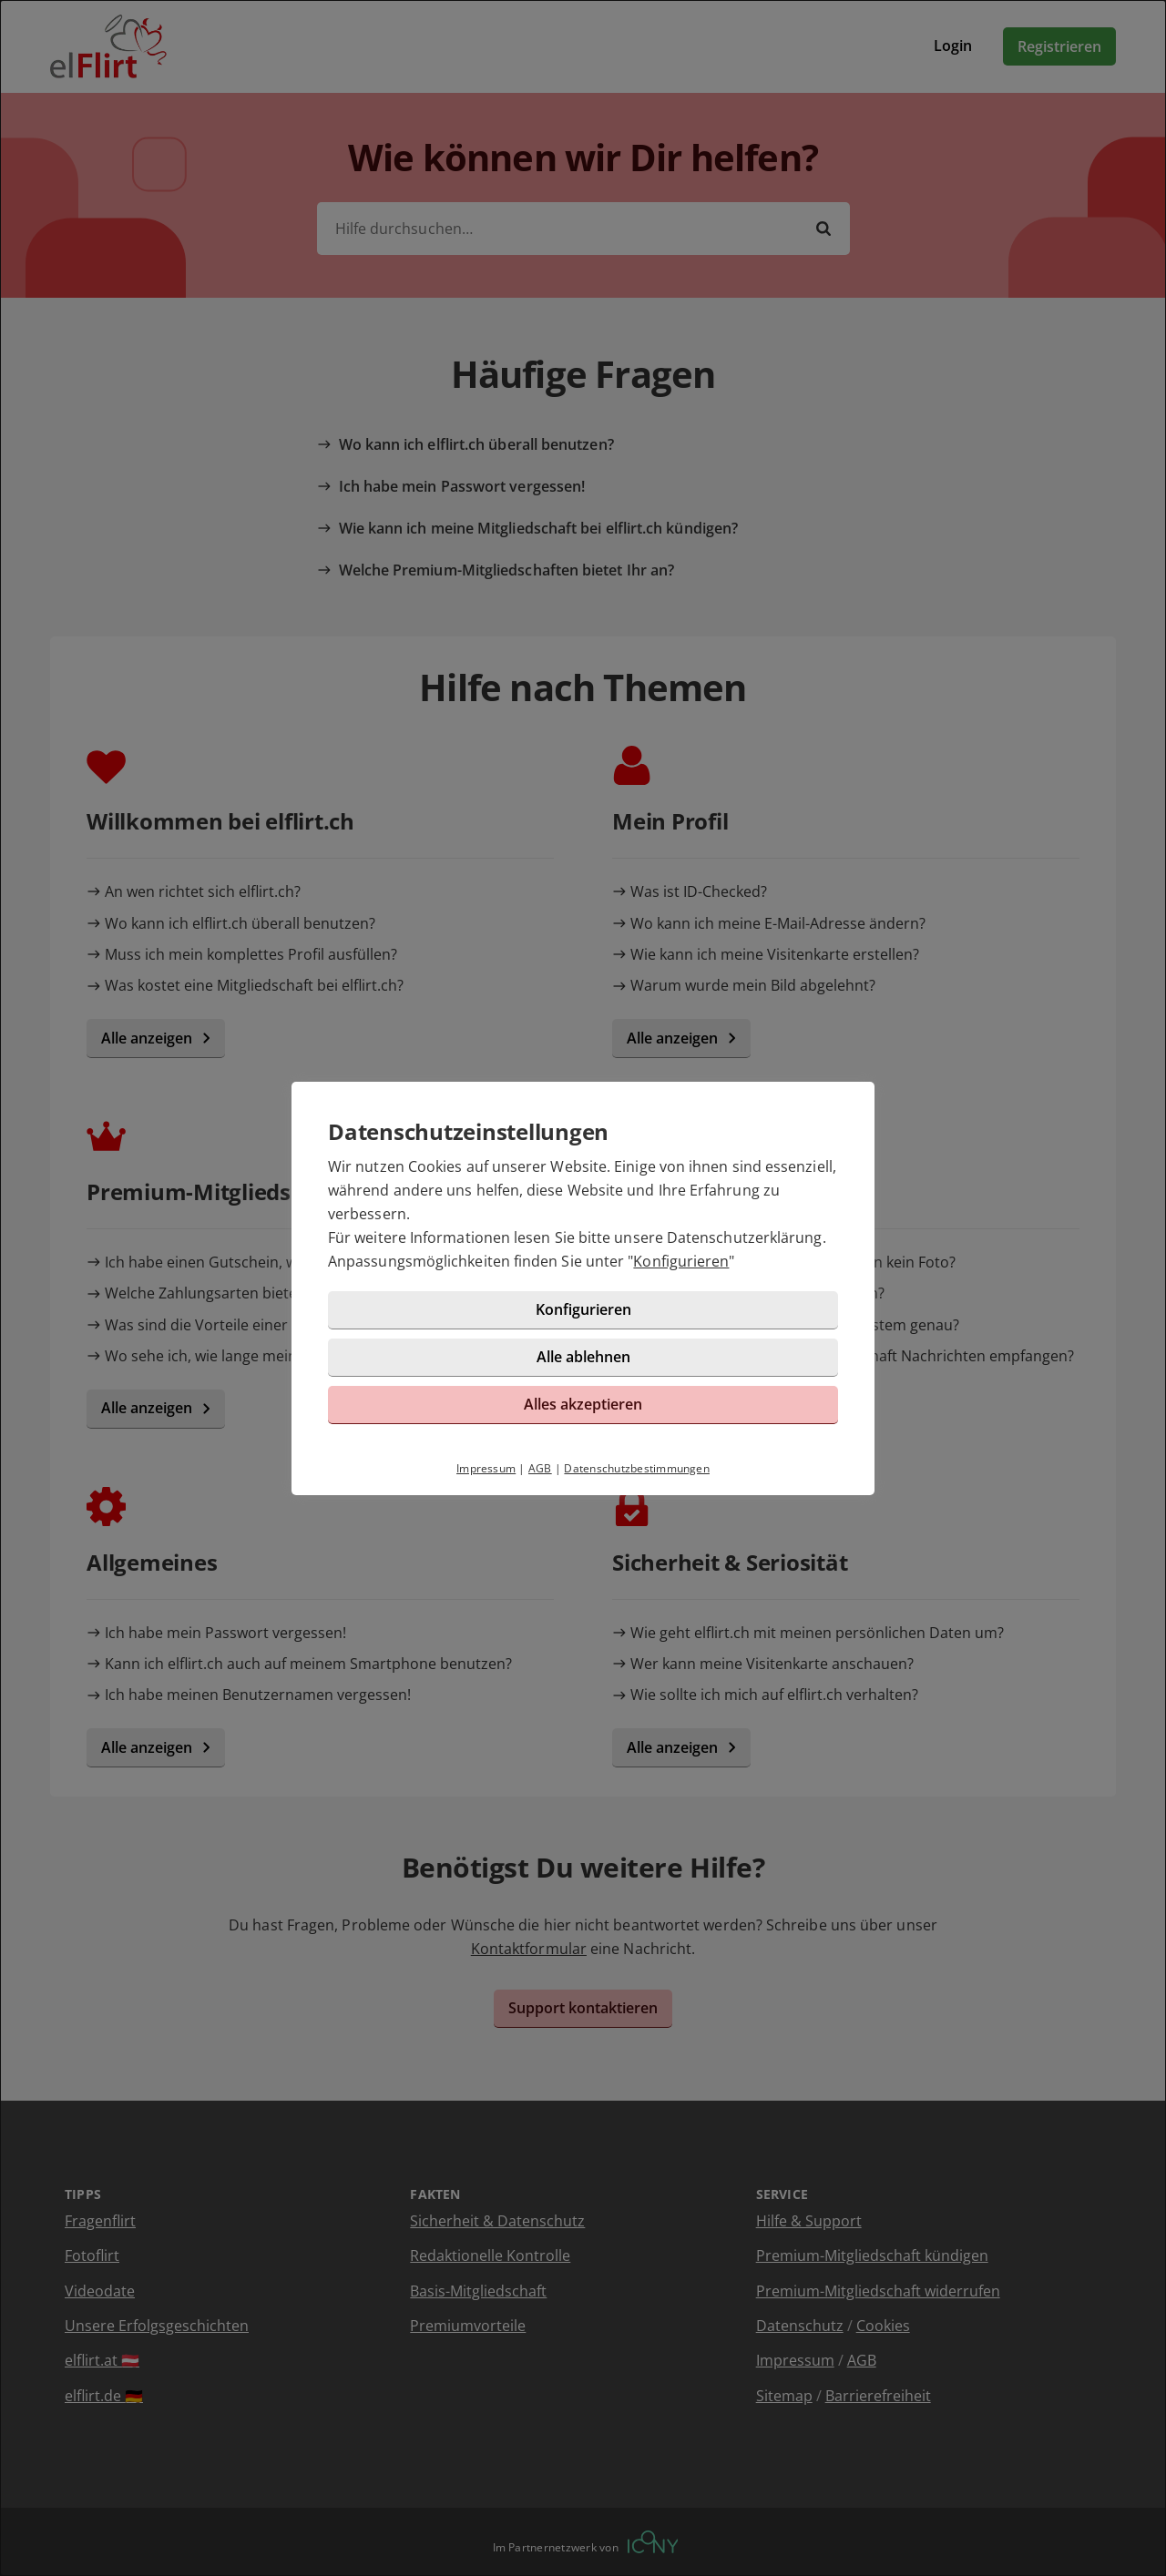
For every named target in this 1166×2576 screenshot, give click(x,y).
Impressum (486, 1468)
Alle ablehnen (583, 1357)
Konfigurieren (681, 1261)
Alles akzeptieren (583, 1404)
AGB (540, 1468)
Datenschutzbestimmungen (637, 1468)
